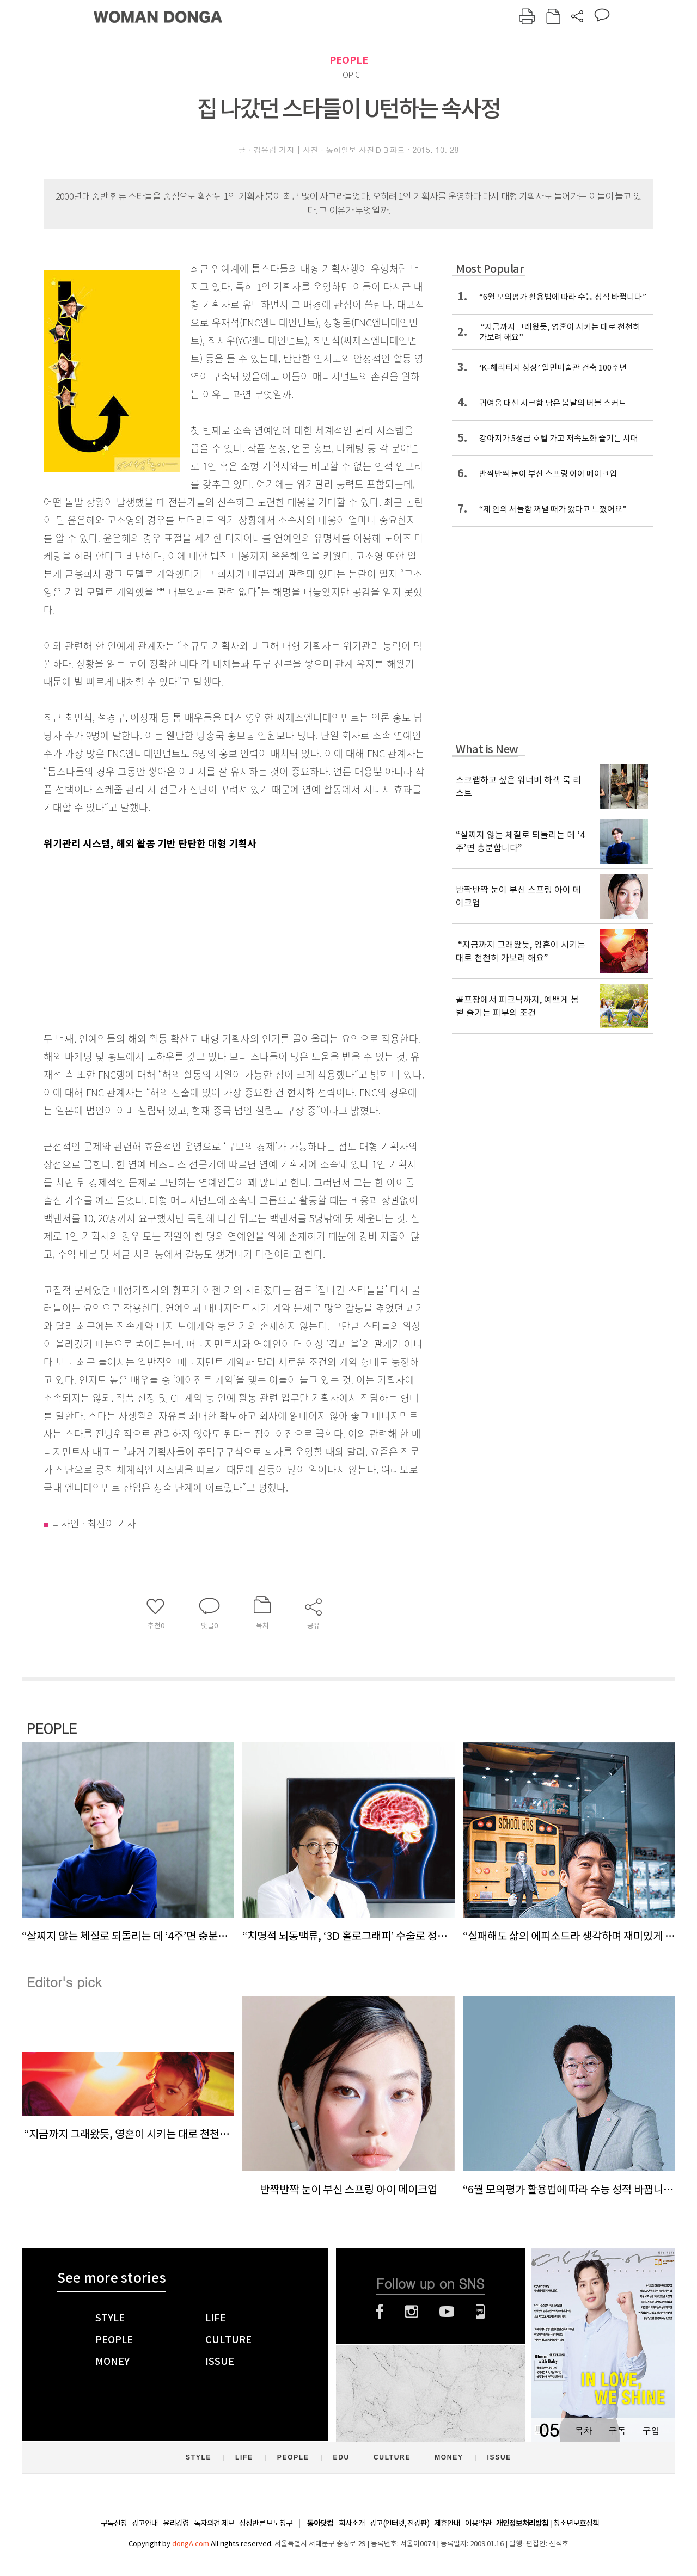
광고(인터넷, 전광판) (399, 2523)
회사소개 (352, 2523)
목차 (583, 2430)
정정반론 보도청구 (265, 2523)
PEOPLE (348, 60)
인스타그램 (411, 2311)
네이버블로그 (480, 2311)
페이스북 (379, 2311)
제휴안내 (447, 2523)
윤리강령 (176, 2523)
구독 (617, 2430)
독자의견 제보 (214, 2523)
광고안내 (145, 2523)
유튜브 (446, 2311)
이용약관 (478, 2523)
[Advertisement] (207, 939)
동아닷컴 (320, 2523)
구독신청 (114, 2523)
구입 (650, 2430)
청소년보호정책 (576, 2523)
